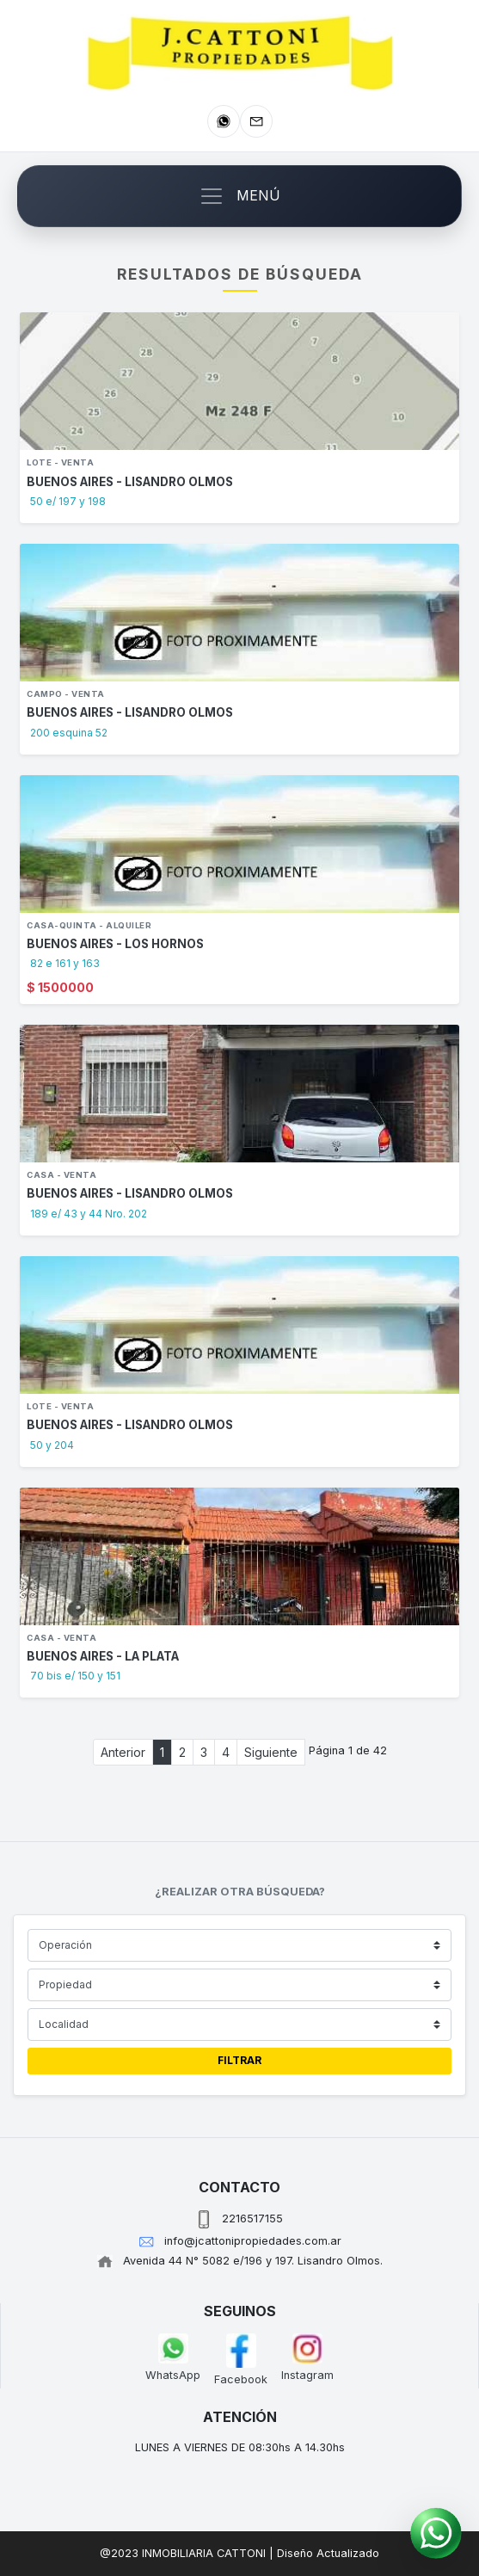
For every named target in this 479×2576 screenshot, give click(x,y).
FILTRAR (239, 2060)
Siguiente (271, 1752)
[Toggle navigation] (239, 196)
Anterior (123, 1752)
